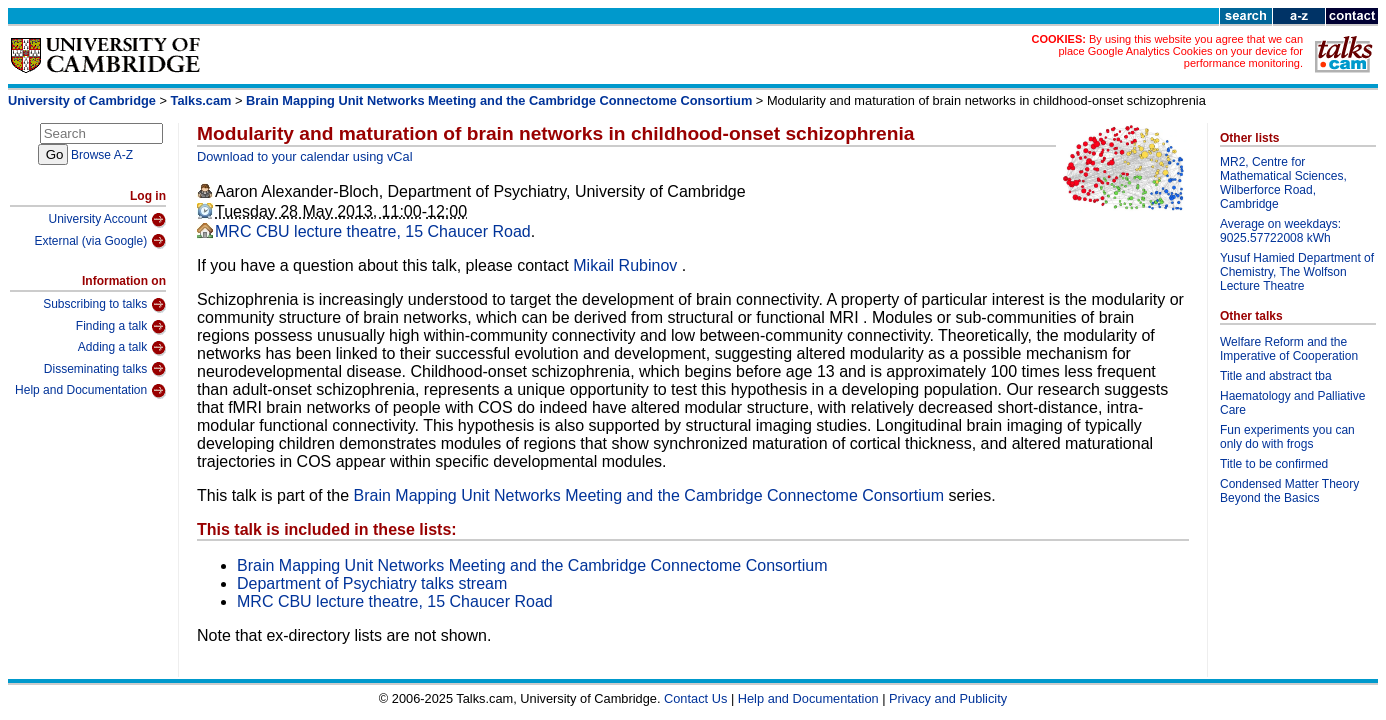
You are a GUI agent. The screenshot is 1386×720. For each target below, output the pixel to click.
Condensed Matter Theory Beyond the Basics (1289, 491)
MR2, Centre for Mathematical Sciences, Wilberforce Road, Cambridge (1283, 183)
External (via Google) (100, 241)
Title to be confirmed (1274, 464)
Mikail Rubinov (627, 265)
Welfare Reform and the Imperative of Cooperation (1289, 349)
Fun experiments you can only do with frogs (1287, 437)
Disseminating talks (105, 369)
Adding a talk (122, 348)
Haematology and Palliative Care (1292, 403)
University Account (107, 220)
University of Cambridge (82, 100)
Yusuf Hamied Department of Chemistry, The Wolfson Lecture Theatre (1297, 272)
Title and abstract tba (1276, 376)
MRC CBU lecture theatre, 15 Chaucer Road (373, 231)
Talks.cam (201, 100)
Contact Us (695, 698)
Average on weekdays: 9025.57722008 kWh (1280, 231)
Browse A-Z (102, 155)
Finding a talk (121, 327)
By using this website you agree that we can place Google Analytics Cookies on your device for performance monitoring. (1180, 51)
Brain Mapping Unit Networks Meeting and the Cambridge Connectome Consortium (499, 100)
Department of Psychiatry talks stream (372, 583)
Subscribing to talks (104, 305)
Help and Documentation (90, 391)
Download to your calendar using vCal (305, 156)
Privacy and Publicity (948, 698)
